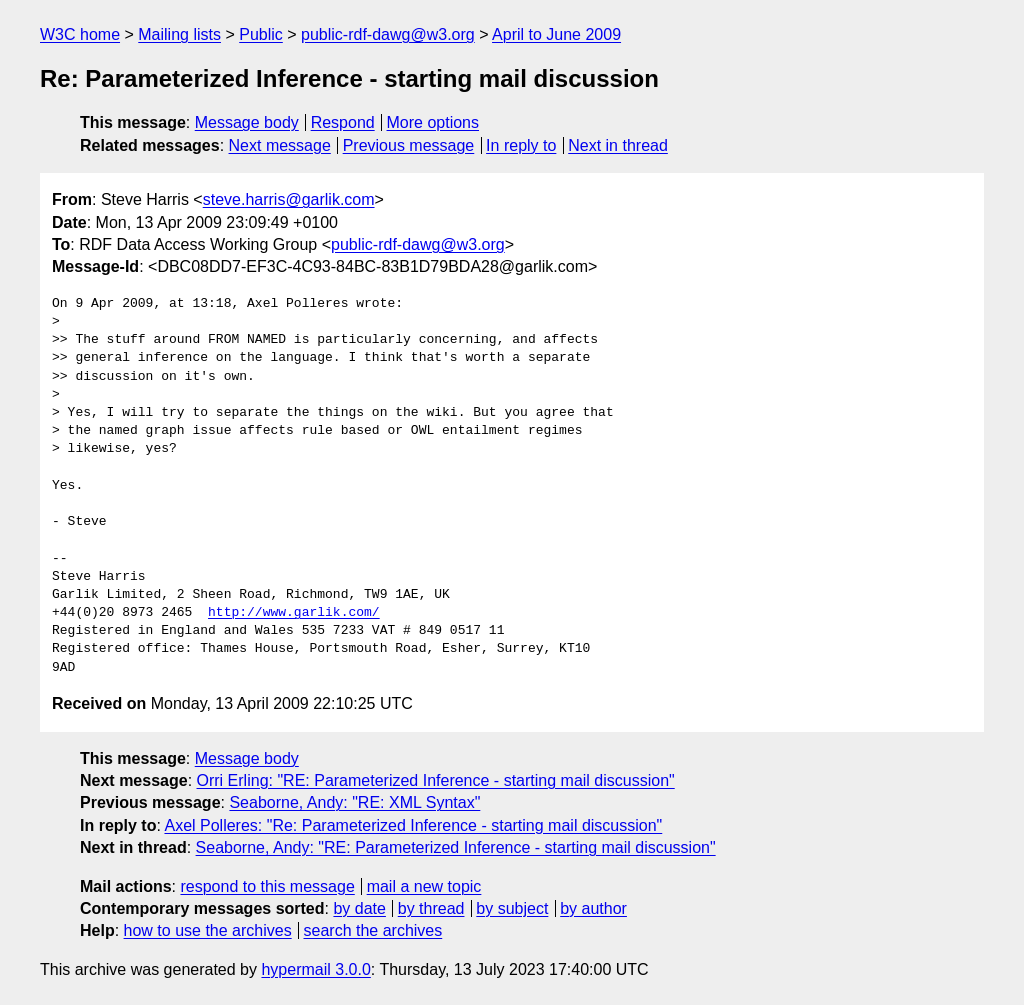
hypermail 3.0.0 (315, 969)
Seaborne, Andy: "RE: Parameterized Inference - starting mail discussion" (456, 847)
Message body (247, 122)
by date (359, 908)
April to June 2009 (556, 34)
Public (261, 34)
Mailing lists (179, 34)
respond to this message (267, 886)
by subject (512, 908)
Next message (280, 145)
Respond (343, 122)
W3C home (80, 34)
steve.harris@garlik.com (289, 199)
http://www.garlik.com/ (294, 613)
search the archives (373, 930)
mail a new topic (424, 886)
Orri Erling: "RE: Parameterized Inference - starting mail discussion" (436, 780)
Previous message (409, 145)
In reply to (521, 145)
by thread (431, 908)
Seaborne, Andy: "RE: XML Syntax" (354, 802)
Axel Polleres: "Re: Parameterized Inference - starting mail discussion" (413, 825)
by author (593, 908)
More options (433, 122)
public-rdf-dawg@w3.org (388, 34)
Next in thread (618, 145)
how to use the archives (208, 930)
